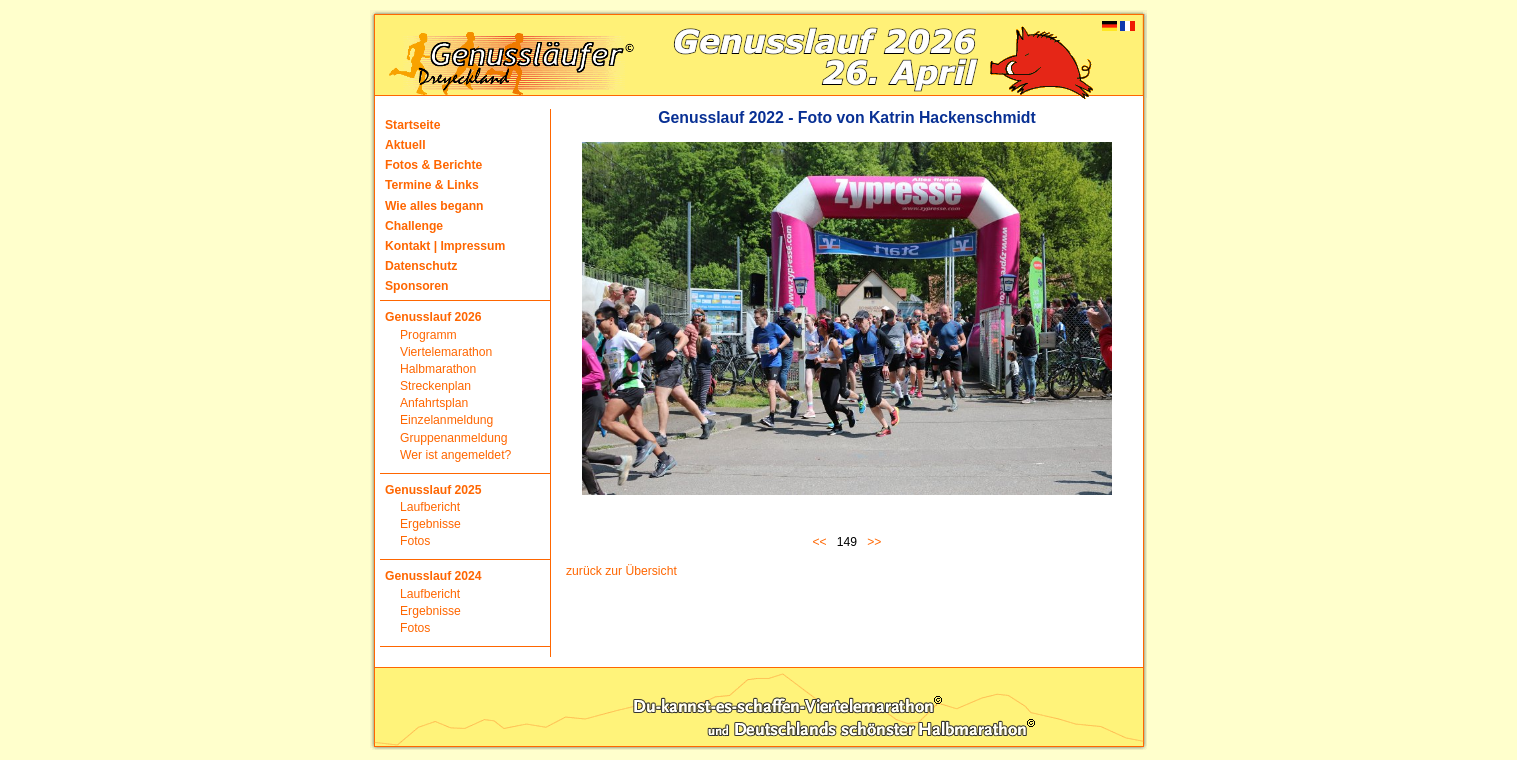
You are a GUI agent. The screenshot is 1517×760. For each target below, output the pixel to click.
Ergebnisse (430, 524)
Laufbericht (430, 507)
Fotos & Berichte (433, 165)
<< (823, 542)
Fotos (415, 541)
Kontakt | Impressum (445, 246)
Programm (428, 335)
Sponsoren (417, 286)
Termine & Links (432, 185)
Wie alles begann (434, 206)
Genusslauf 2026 (433, 317)
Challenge (414, 226)
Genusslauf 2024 (433, 576)
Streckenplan (435, 386)
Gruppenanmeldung (453, 438)
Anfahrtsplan (434, 403)
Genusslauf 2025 (433, 490)
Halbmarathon (438, 369)
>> (874, 542)
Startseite (412, 125)
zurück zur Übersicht (621, 571)
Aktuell (405, 145)
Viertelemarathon (446, 352)
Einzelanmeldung (446, 420)
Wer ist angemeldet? (455, 455)
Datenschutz (421, 266)
